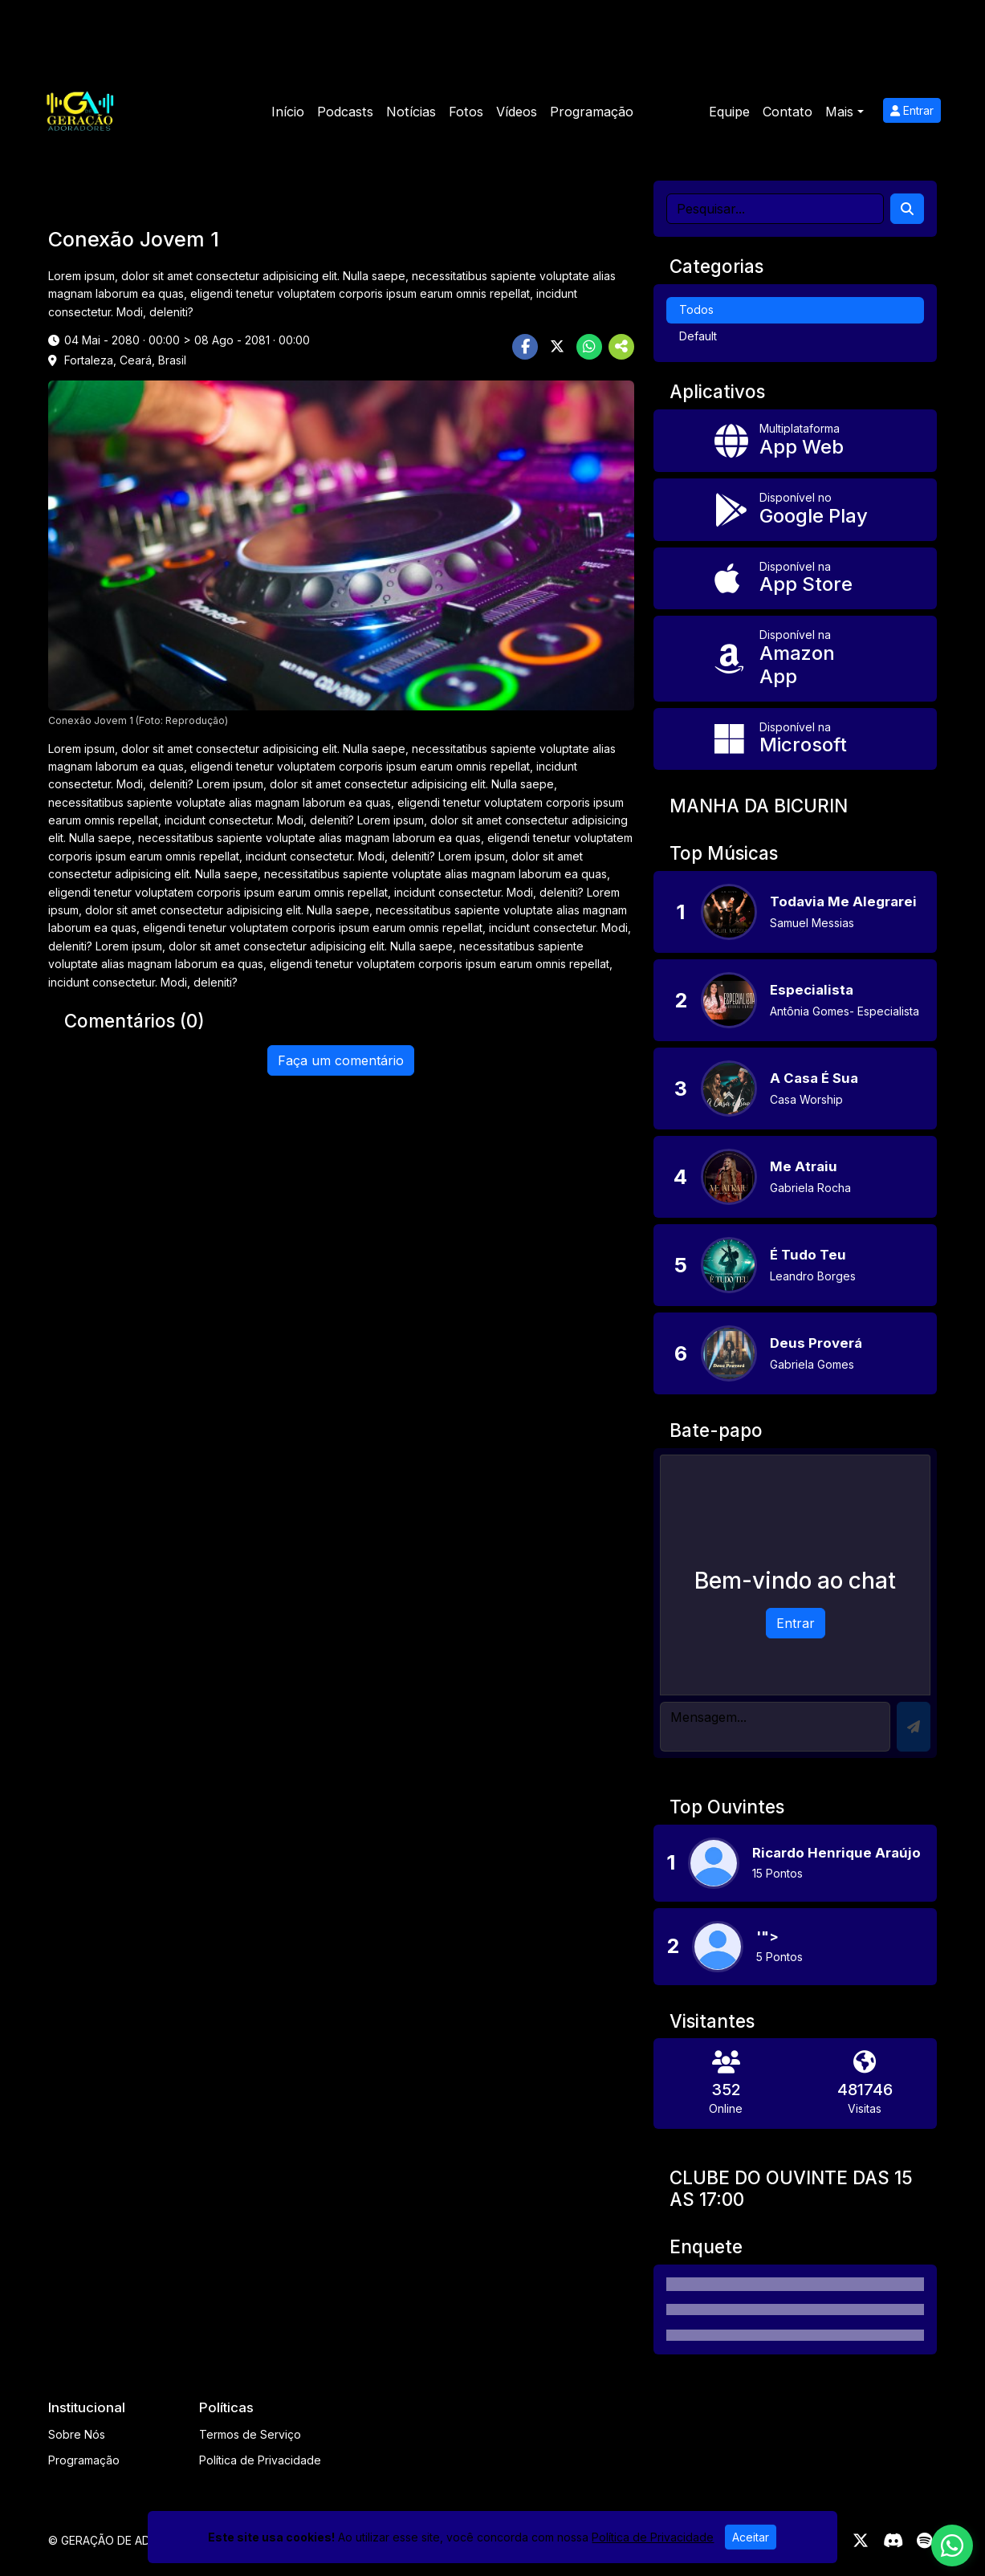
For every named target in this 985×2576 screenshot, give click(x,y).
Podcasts (345, 112)
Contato (787, 112)
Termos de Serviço (250, 2434)
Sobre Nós (76, 2434)
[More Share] (621, 347)
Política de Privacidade (260, 2460)
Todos (696, 309)
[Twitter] (861, 2540)
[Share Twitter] (557, 347)
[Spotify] (924, 2540)
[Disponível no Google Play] (795, 509)
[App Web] (795, 440)
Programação (591, 112)
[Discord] (893, 2540)
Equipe (729, 112)
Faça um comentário (341, 1060)
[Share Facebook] (525, 347)
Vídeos (516, 112)
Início (287, 112)
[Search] (907, 208)
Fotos (466, 112)
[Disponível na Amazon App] (795, 658)
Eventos (671, 112)
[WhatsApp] (952, 2545)
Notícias (411, 112)
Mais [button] (839, 112)
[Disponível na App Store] (795, 578)
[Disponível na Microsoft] (795, 739)
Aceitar (750, 2537)
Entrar (912, 110)
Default (698, 336)
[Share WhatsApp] (589, 347)
